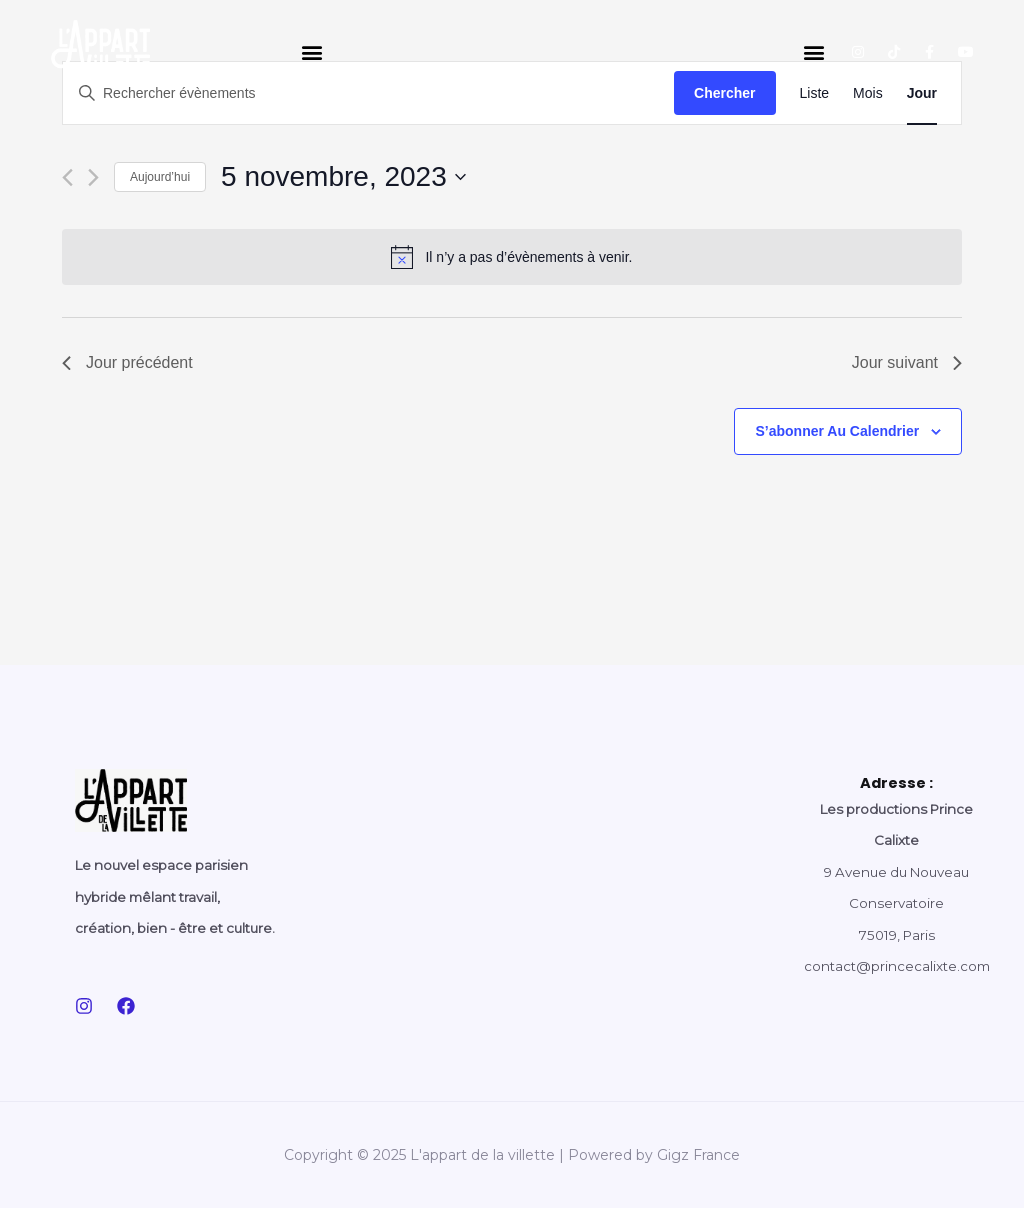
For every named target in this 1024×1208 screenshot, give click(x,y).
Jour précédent (127, 362)
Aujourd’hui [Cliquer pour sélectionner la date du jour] (160, 177)
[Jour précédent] (67, 177)
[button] (311, 52)
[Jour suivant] (93, 177)
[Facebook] (126, 1006)
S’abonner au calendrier (837, 431)
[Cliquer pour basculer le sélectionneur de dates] (343, 177)
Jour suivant (907, 362)
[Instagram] (84, 1006)
